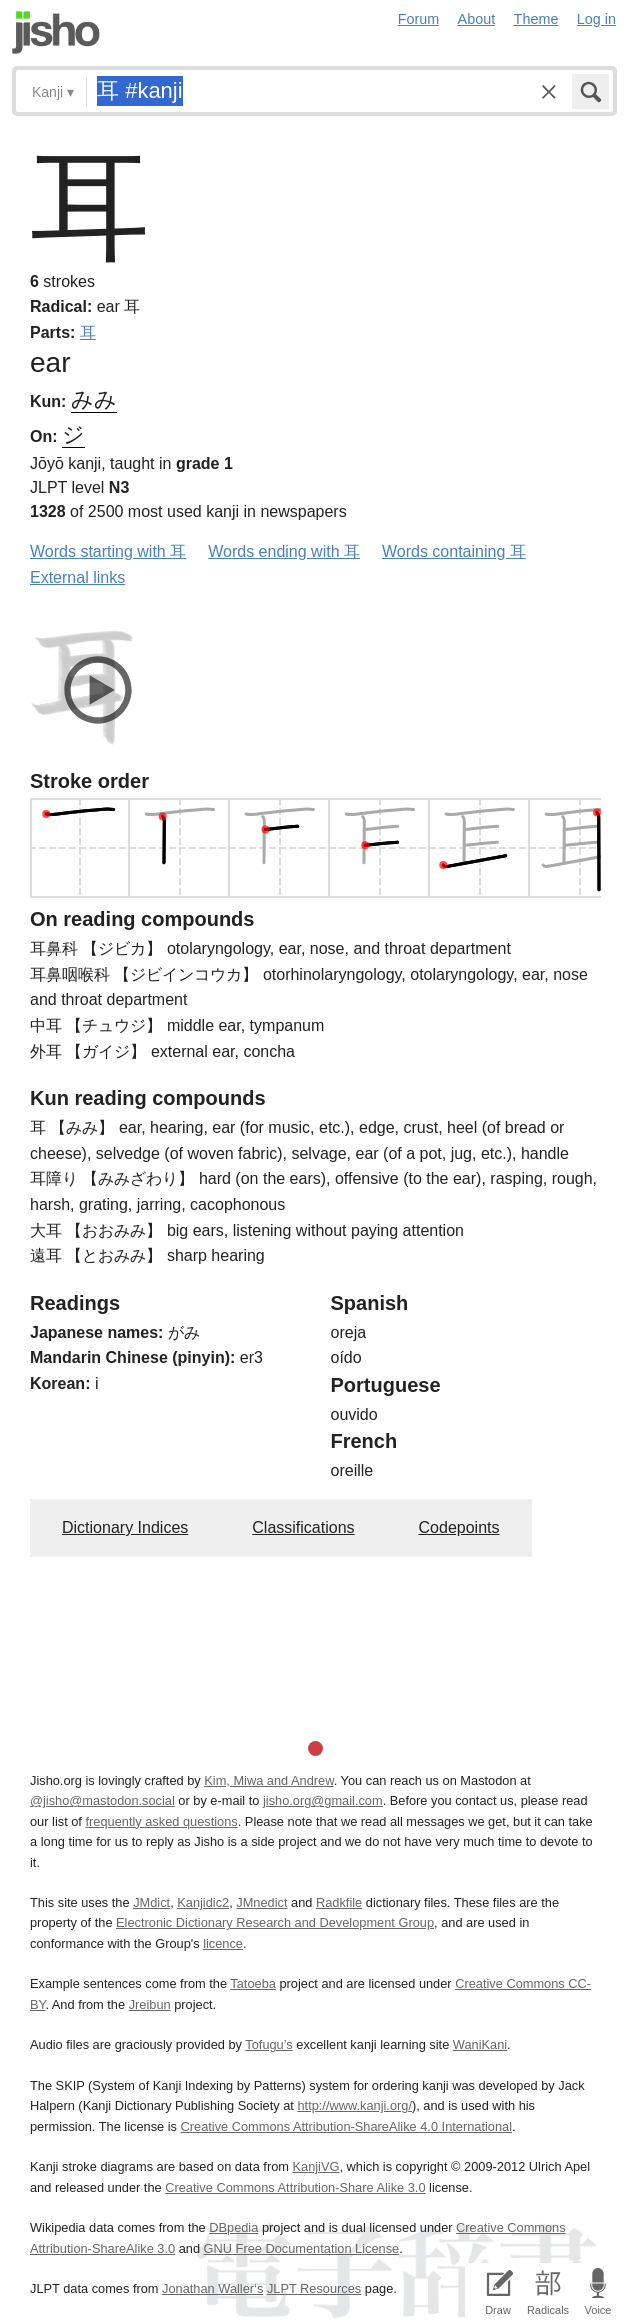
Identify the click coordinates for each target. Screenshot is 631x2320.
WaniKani (480, 2044)
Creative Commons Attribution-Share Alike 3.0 (295, 2187)
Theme (536, 19)
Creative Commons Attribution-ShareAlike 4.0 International (346, 2126)
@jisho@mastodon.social (102, 1800)
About (477, 19)
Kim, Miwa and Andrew (268, 1780)
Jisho (56, 32)
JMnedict (261, 1902)
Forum (419, 19)
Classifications (303, 1527)
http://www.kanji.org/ (354, 2105)
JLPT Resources (314, 2288)
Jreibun (150, 2004)
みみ (94, 399)
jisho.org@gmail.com (323, 1800)
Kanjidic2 (203, 1902)
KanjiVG (315, 2166)
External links (77, 577)
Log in (596, 19)
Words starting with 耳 (108, 551)
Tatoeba (253, 1983)
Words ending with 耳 (284, 551)
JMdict (151, 1902)
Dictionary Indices (125, 1527)
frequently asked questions (161, 1821)
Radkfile (339, 1902)
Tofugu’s (268, 2044)
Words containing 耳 (454, 551)
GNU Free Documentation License (302, 2248)
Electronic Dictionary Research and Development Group (275, 1922)
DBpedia (233, 2227)
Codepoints (459, 1527)
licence (223, 1943)
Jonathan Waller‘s (212, 2288)
